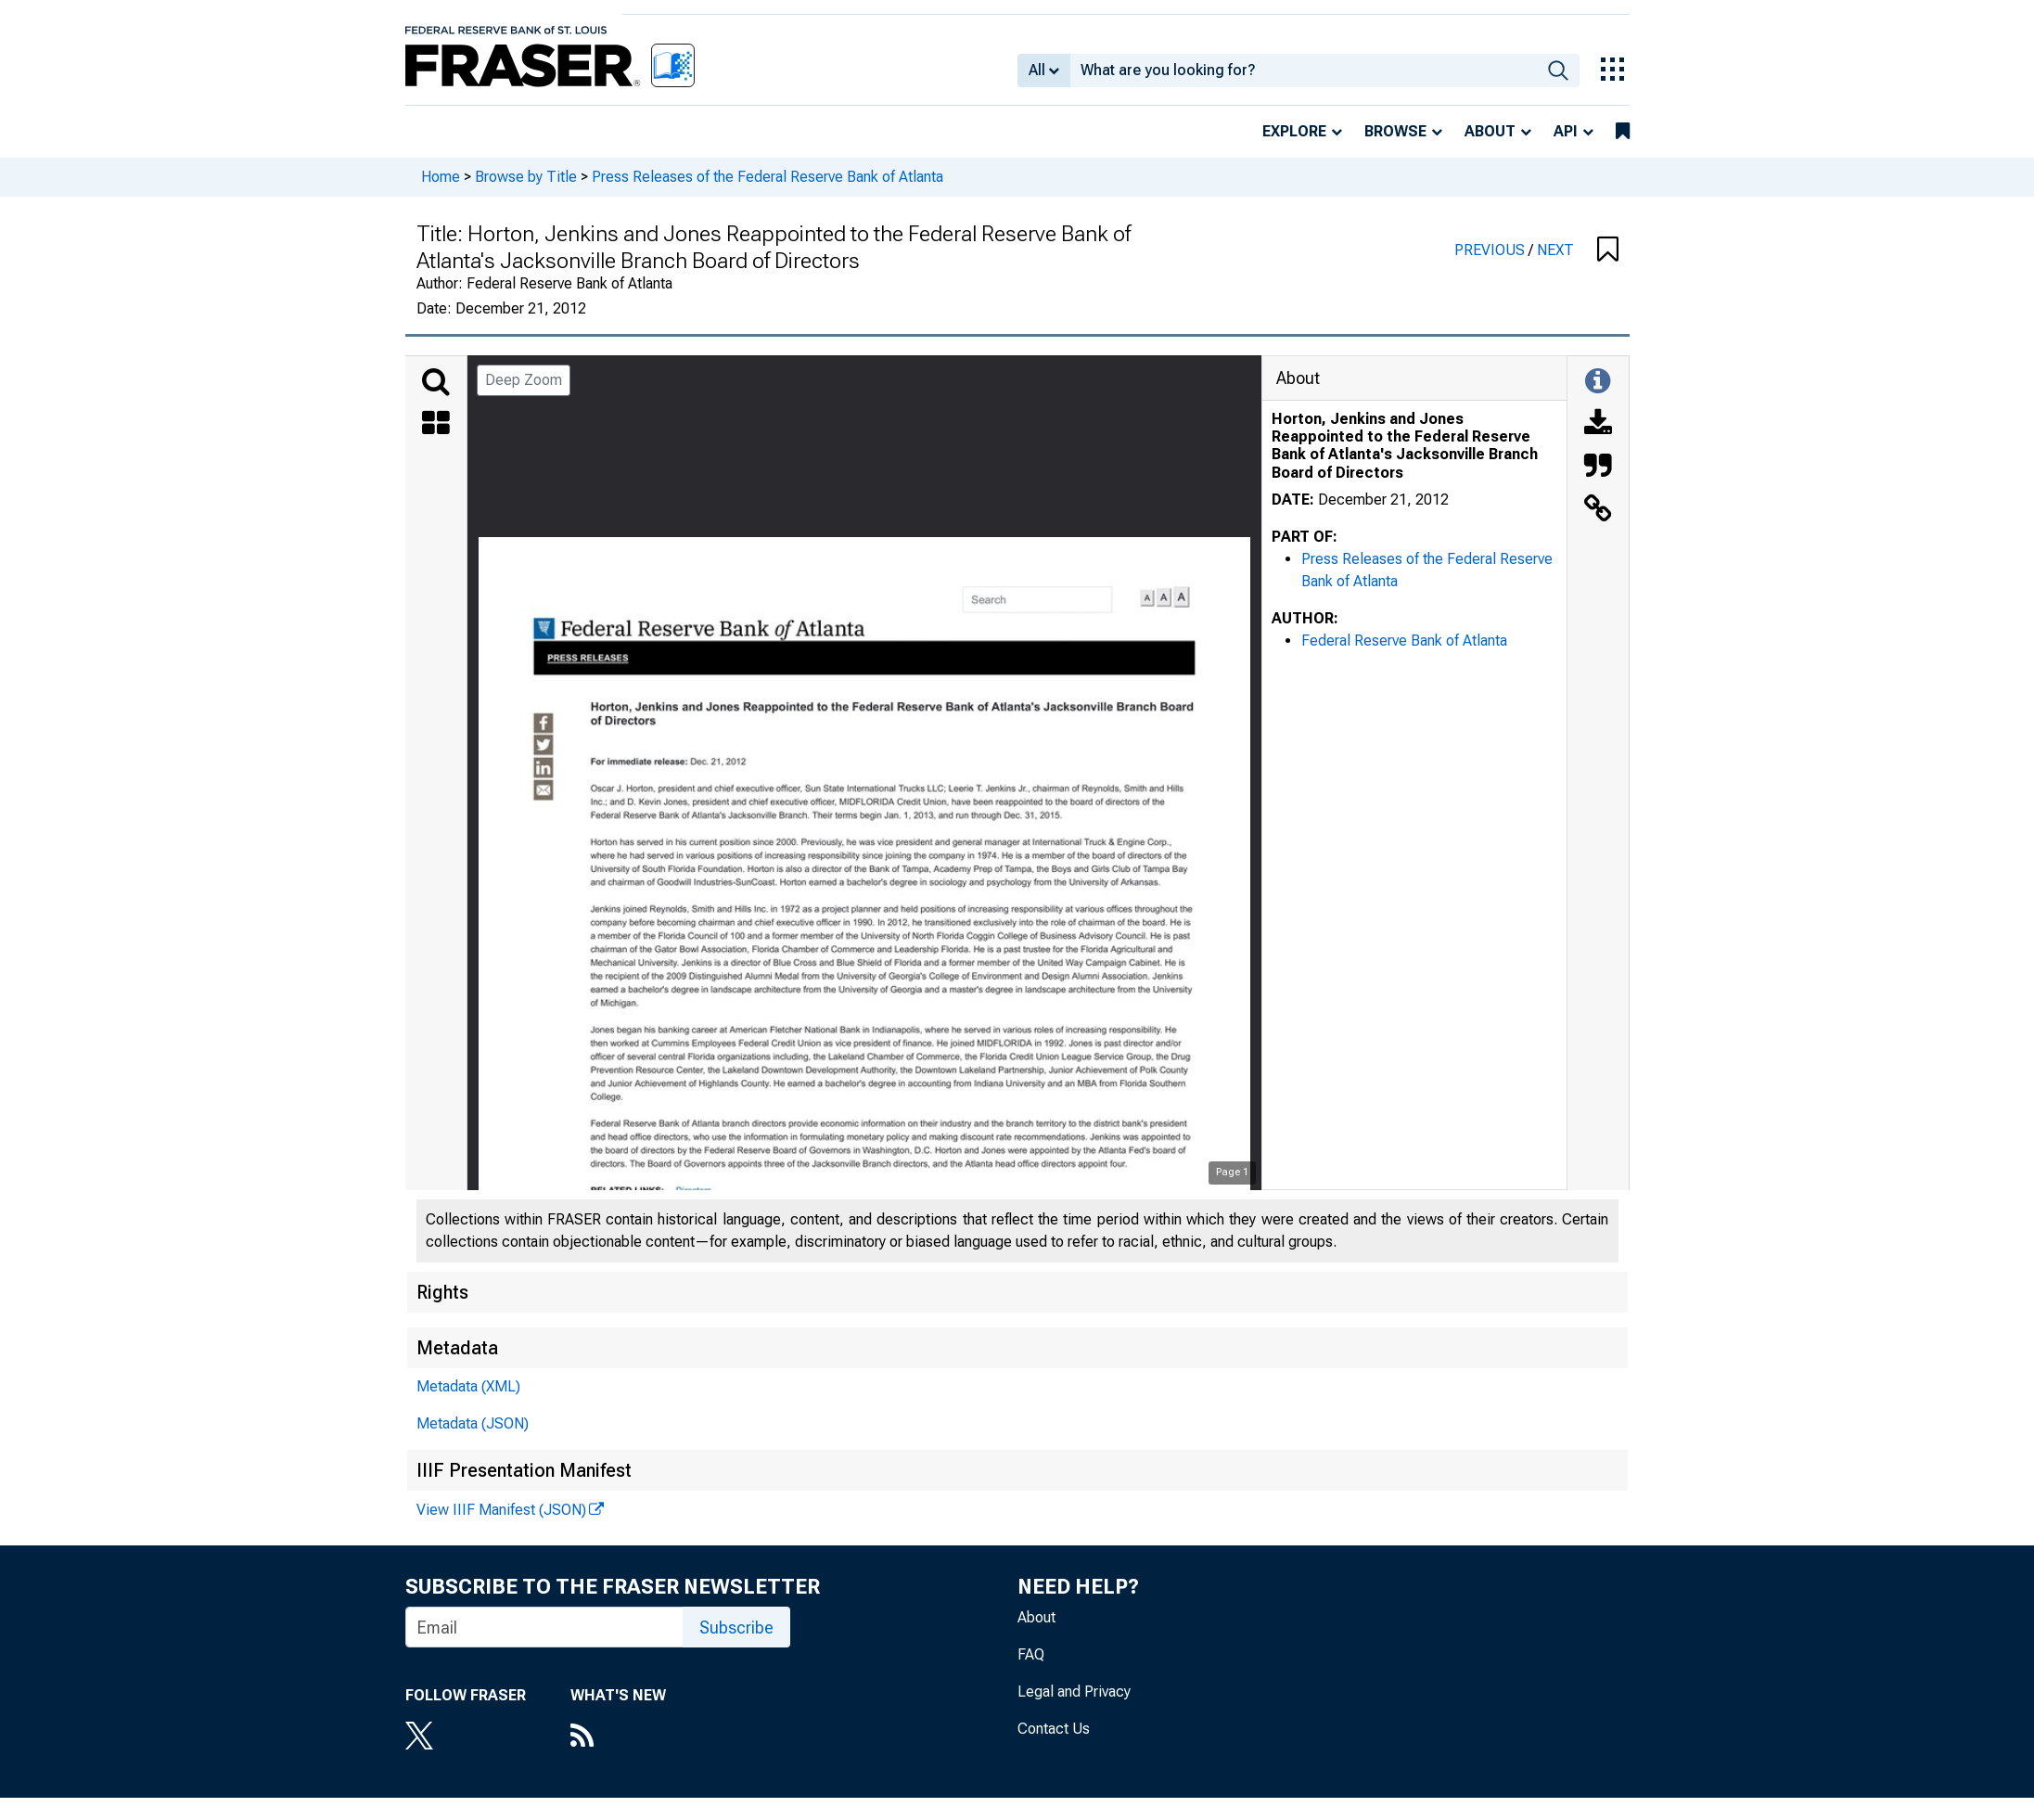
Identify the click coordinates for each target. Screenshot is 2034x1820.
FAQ (1030, 1654)
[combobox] (1303, 70)
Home (440, 177)
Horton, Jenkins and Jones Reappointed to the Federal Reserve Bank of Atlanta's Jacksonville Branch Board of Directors (1405, 445)
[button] (1607, 250)
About (1490, 131)
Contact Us (1053, 1728)
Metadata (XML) (468, 1386)
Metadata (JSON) (472, 1423)
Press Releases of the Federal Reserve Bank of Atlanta (767, 177)
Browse (1395, 131)
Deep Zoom (523, 380)
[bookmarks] (1623, 132)
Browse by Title (526, 177)
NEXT (1555, 250)
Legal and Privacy (1074, 1691)
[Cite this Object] (1598, 467)
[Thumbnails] (435, 425)
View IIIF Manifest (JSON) (501, 1510)
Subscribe (736, 1627)
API (1566, 131)
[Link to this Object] (1598, 510)
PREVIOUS (1491, 250)
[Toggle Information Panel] (1598, 382)
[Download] (1598, 425)
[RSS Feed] (618, 1737)
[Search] (435, 382)
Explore (1294, 131)
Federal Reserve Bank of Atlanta (1404, 640)
